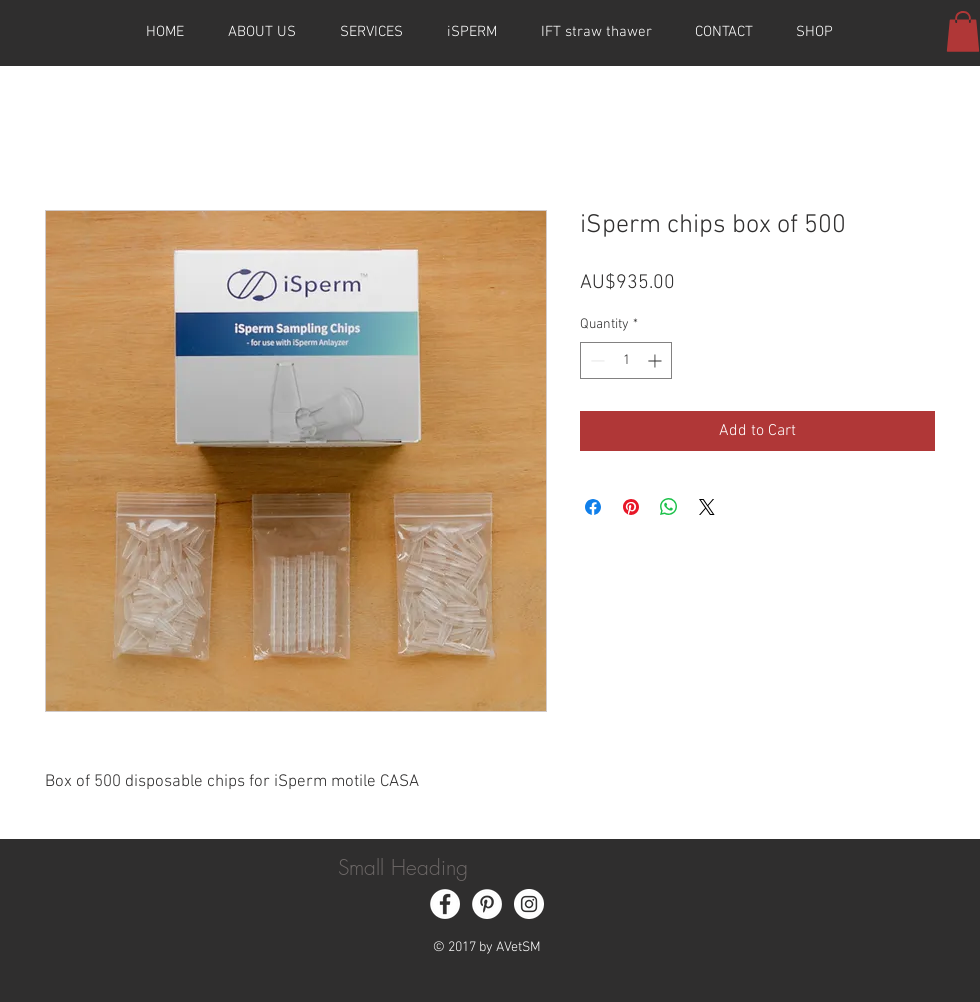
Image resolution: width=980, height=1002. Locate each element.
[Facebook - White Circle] (445, 904)
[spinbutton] (626, 360)
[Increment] (656, 360)
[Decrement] (595, 360)
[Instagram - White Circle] (529, 904)
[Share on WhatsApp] (669, 507)
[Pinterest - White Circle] (487, 904)
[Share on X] (707, 507)
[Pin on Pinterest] (631, 507)
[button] (963, 31)
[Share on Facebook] (593, 507)
